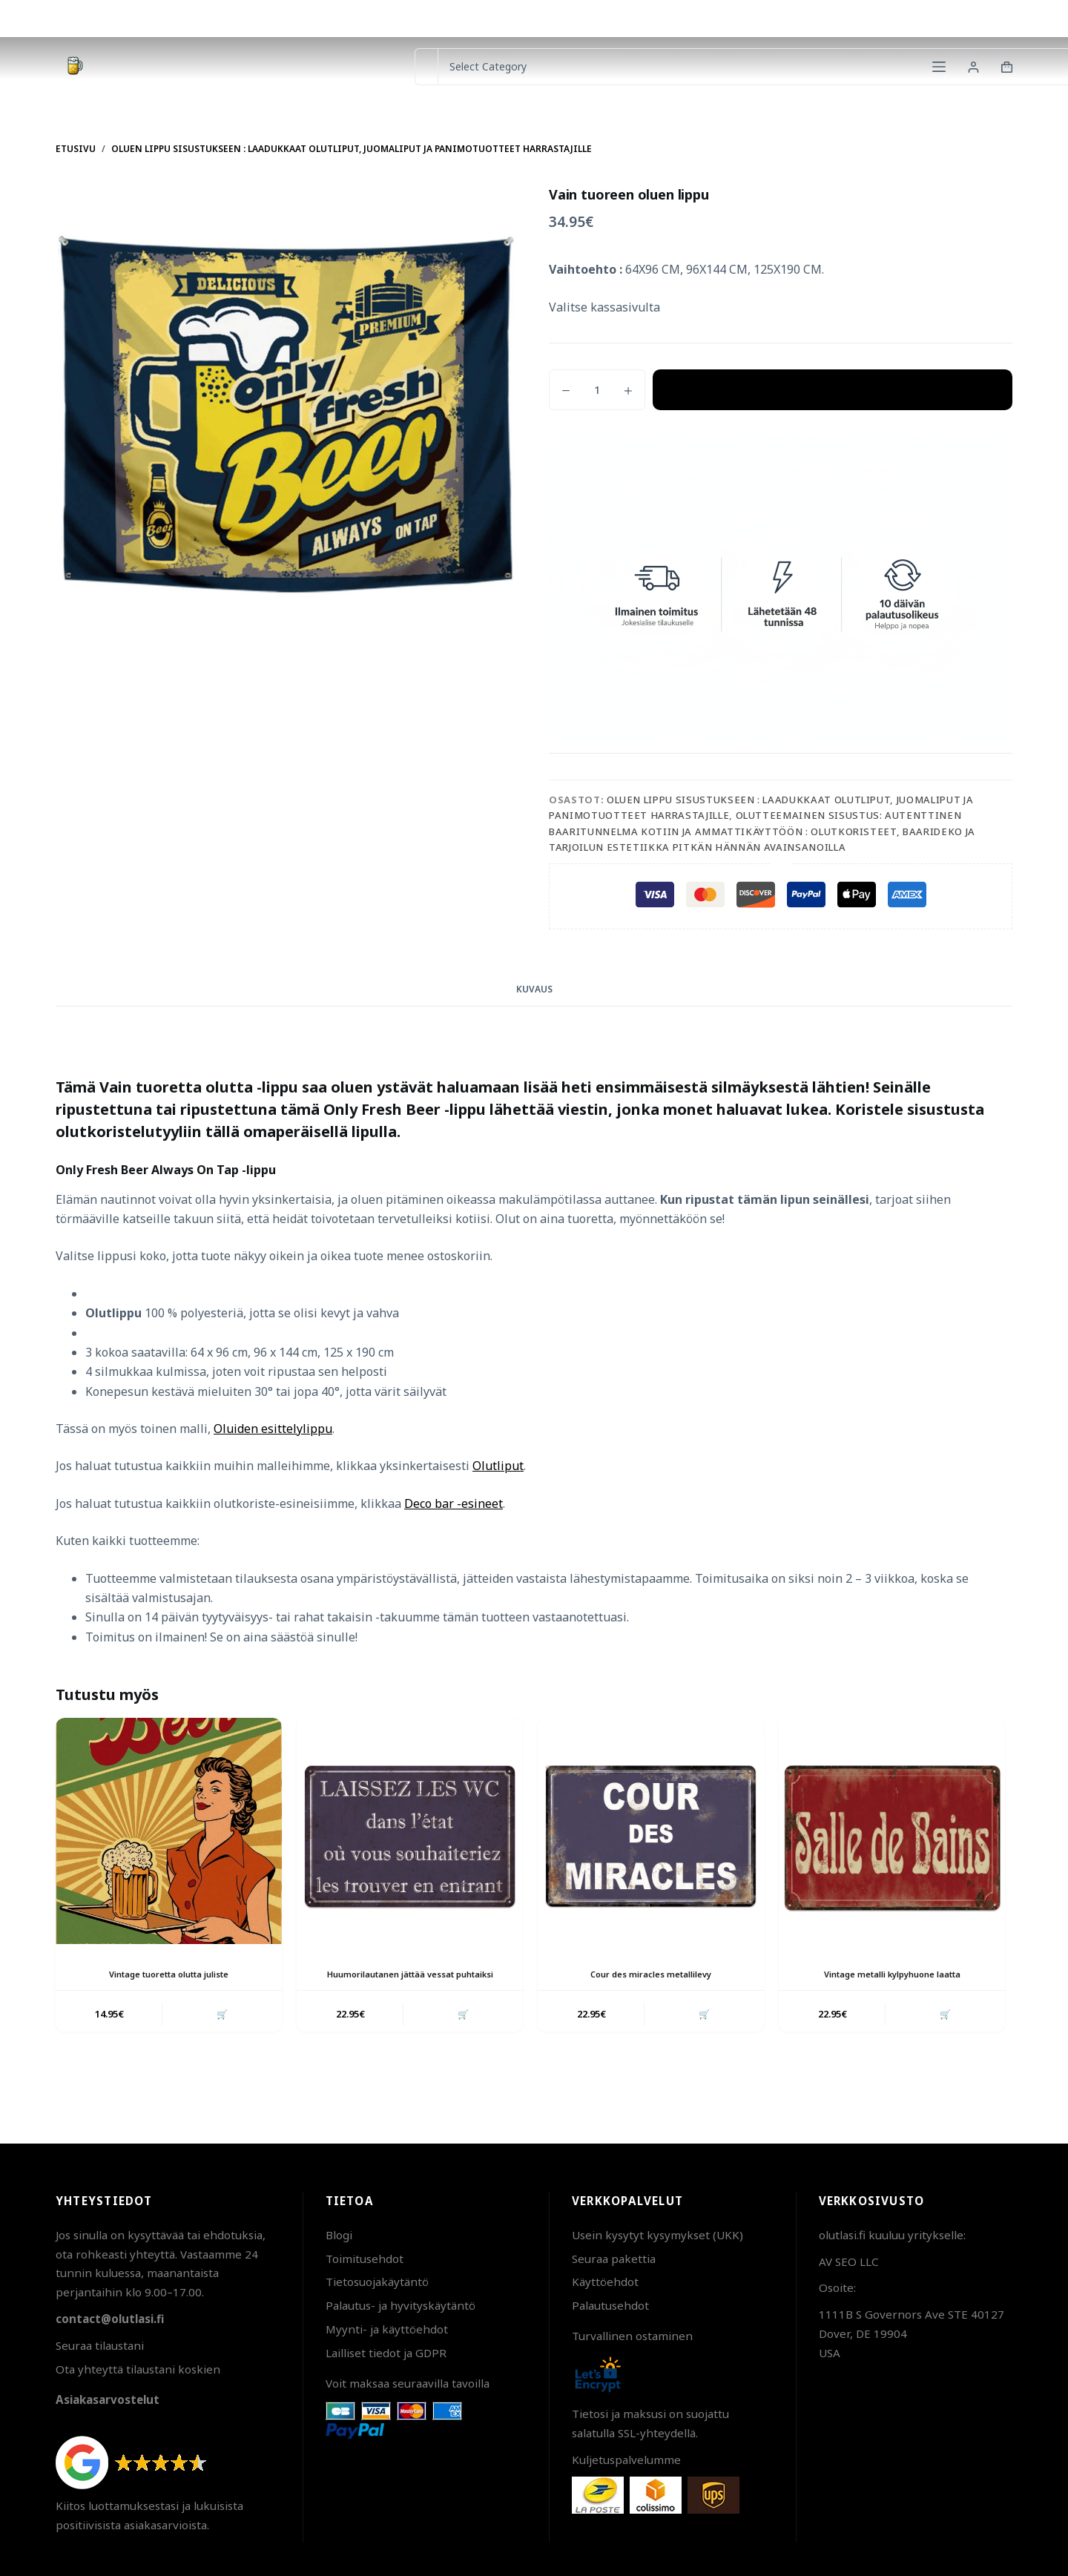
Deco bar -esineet (453, 1503)
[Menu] (939, 66)
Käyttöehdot (605, 2281)
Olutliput (498, 1465)
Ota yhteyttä (859, 18)
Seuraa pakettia (614, 2258)
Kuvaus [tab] (534, 989)
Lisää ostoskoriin (833, 389)
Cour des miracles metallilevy (651, 1974)
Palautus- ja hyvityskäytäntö (400, 2305)
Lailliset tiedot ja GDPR (386, 2352)
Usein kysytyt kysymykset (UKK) (657, 2234)
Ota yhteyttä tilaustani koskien (138, 2369)
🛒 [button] (220, 2028)
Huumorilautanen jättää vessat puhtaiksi (410, 1980)
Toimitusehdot (364, 2258)
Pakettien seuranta (962, 18)
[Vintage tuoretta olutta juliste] (169, 1831)
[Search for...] (426, 66)
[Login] (973, 67)
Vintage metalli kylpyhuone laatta (892, 1974)
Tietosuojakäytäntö (377, 2281)
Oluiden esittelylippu (273, 1428)
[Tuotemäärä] (597, 389)
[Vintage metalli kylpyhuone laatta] (892, 1831)
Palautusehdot (610, 2305)
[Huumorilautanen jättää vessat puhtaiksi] (410, 1831)
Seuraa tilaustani (100, 2345)
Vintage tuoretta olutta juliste (168, 1974)
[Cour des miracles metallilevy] (651, 1831)
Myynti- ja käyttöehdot (387, 2329)
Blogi (339, 2234)
